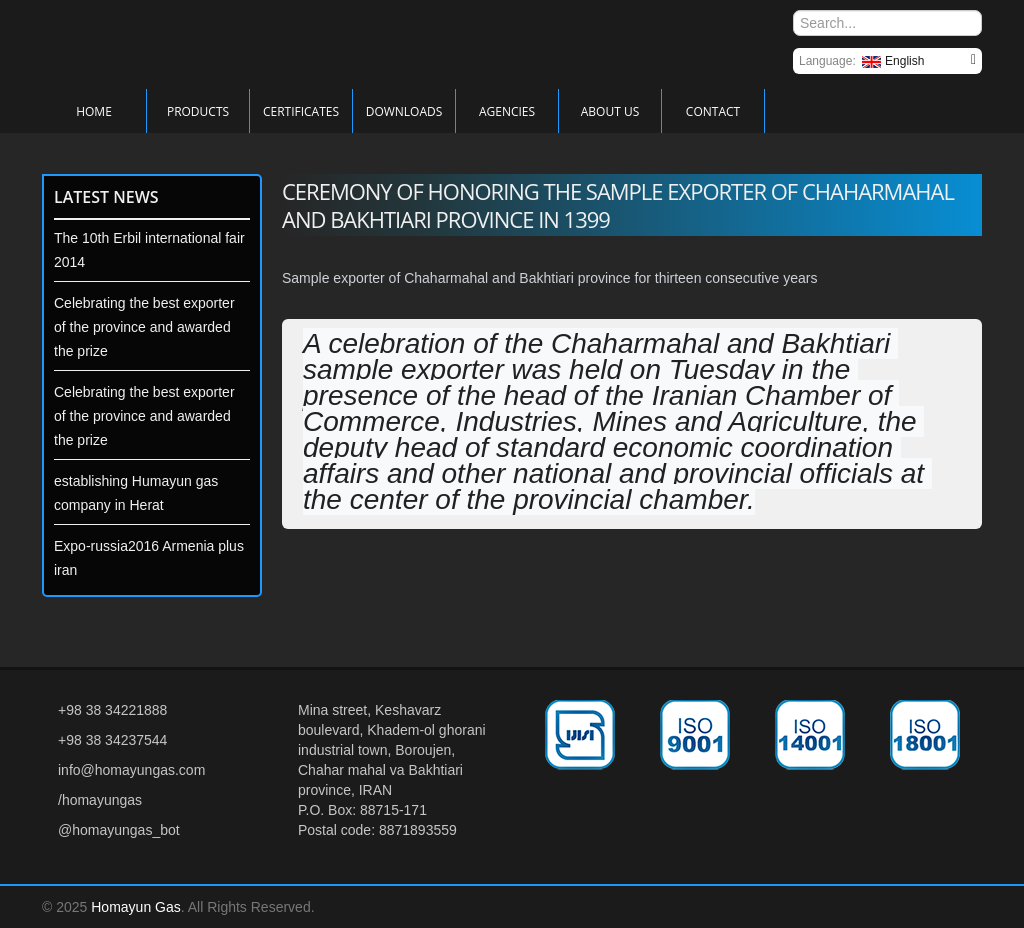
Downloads (404, 111)
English (893, 61)
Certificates (301, 111)
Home (94, 111)
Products (198, 111)
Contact (713, 111)
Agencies (507, 111)
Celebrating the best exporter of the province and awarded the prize (144, 327)
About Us (610, 111)
